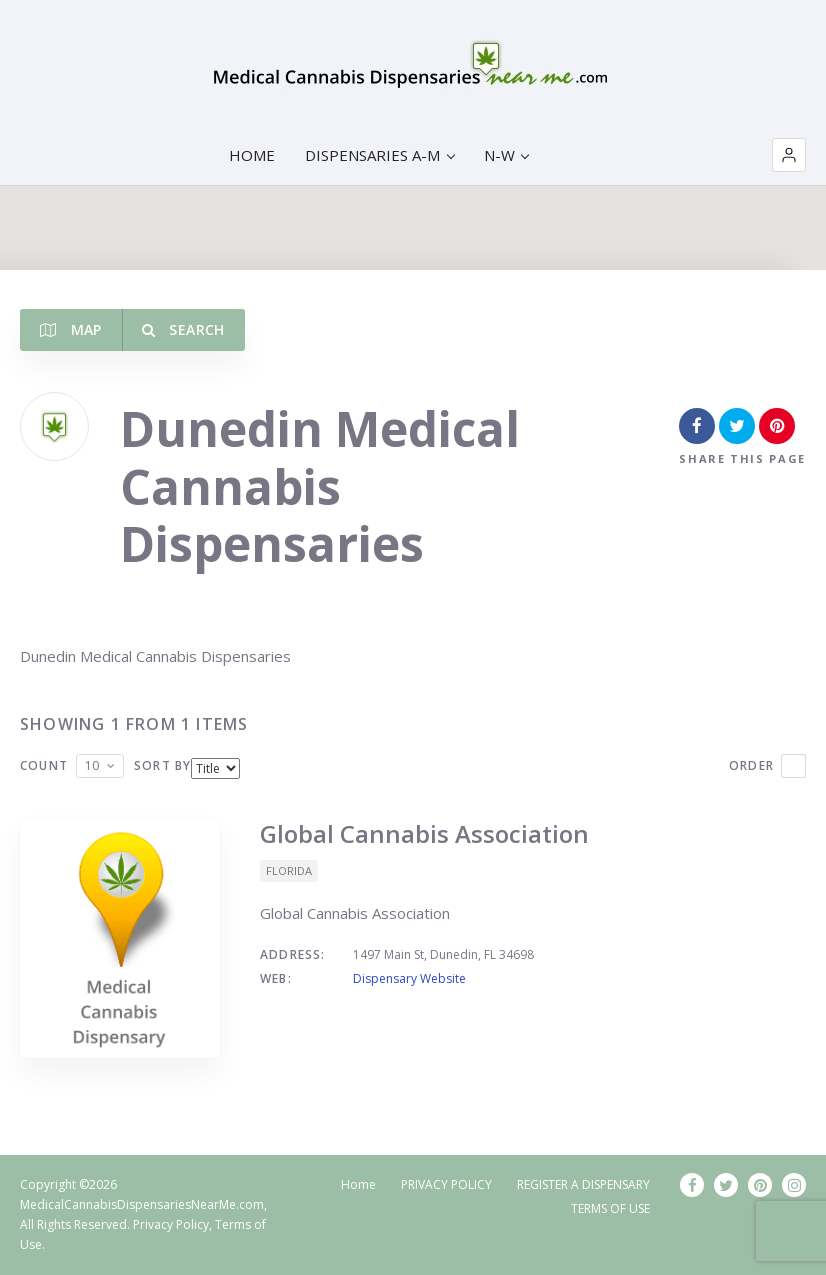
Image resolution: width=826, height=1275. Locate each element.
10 (92, 765)
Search (183, 329)
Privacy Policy (171, 1224)
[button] (789, 155)
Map (71, 329)
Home (358, 1184)
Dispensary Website (409, 978)
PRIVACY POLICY (446, 1184)
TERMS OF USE (610, 1208)
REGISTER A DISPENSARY (583, 1184)
